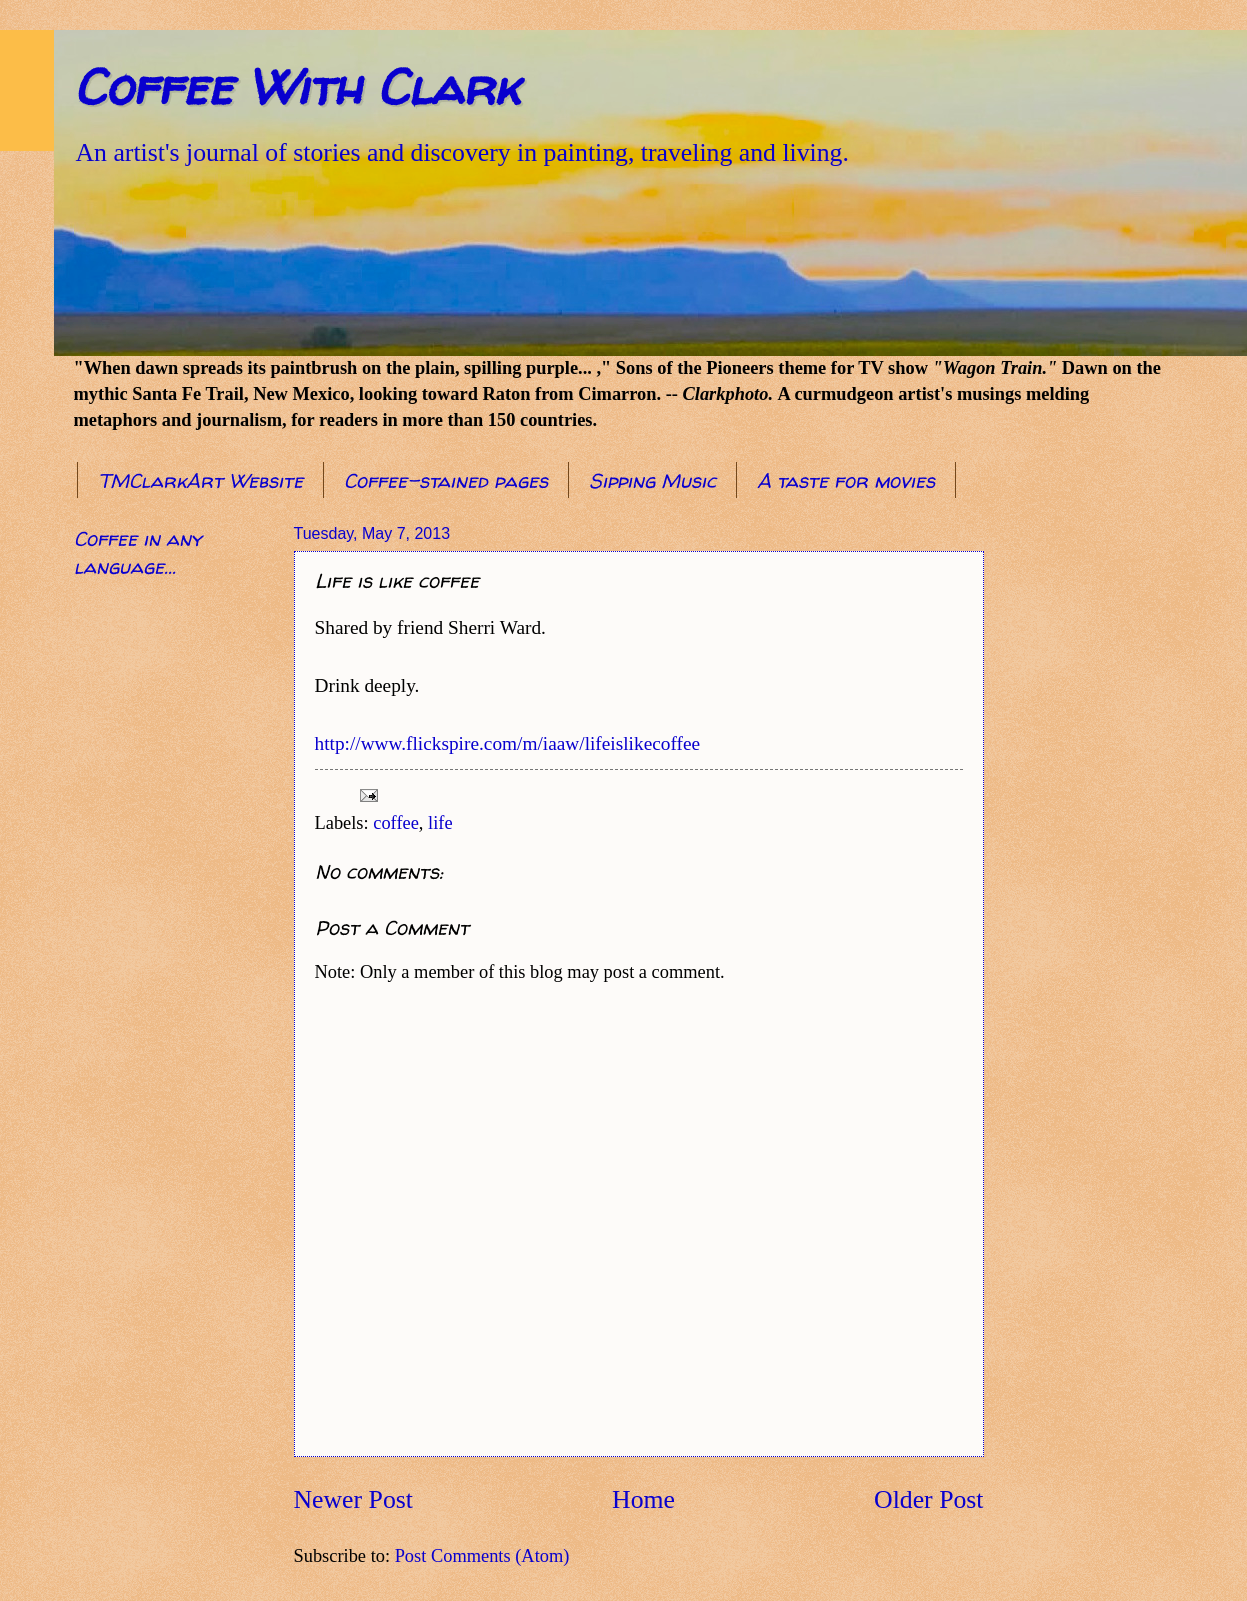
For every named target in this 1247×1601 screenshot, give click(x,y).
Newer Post (353, 1499)
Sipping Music (652, 480)
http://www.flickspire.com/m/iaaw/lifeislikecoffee (508, 743)
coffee (396, 823)
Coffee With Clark (296, 86)
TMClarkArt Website (200, 480)
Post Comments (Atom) (482, 1556)
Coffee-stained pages (446, 480)
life (440, 823)
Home (643, 1499)
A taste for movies (846, 480)
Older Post (928, 1499)
